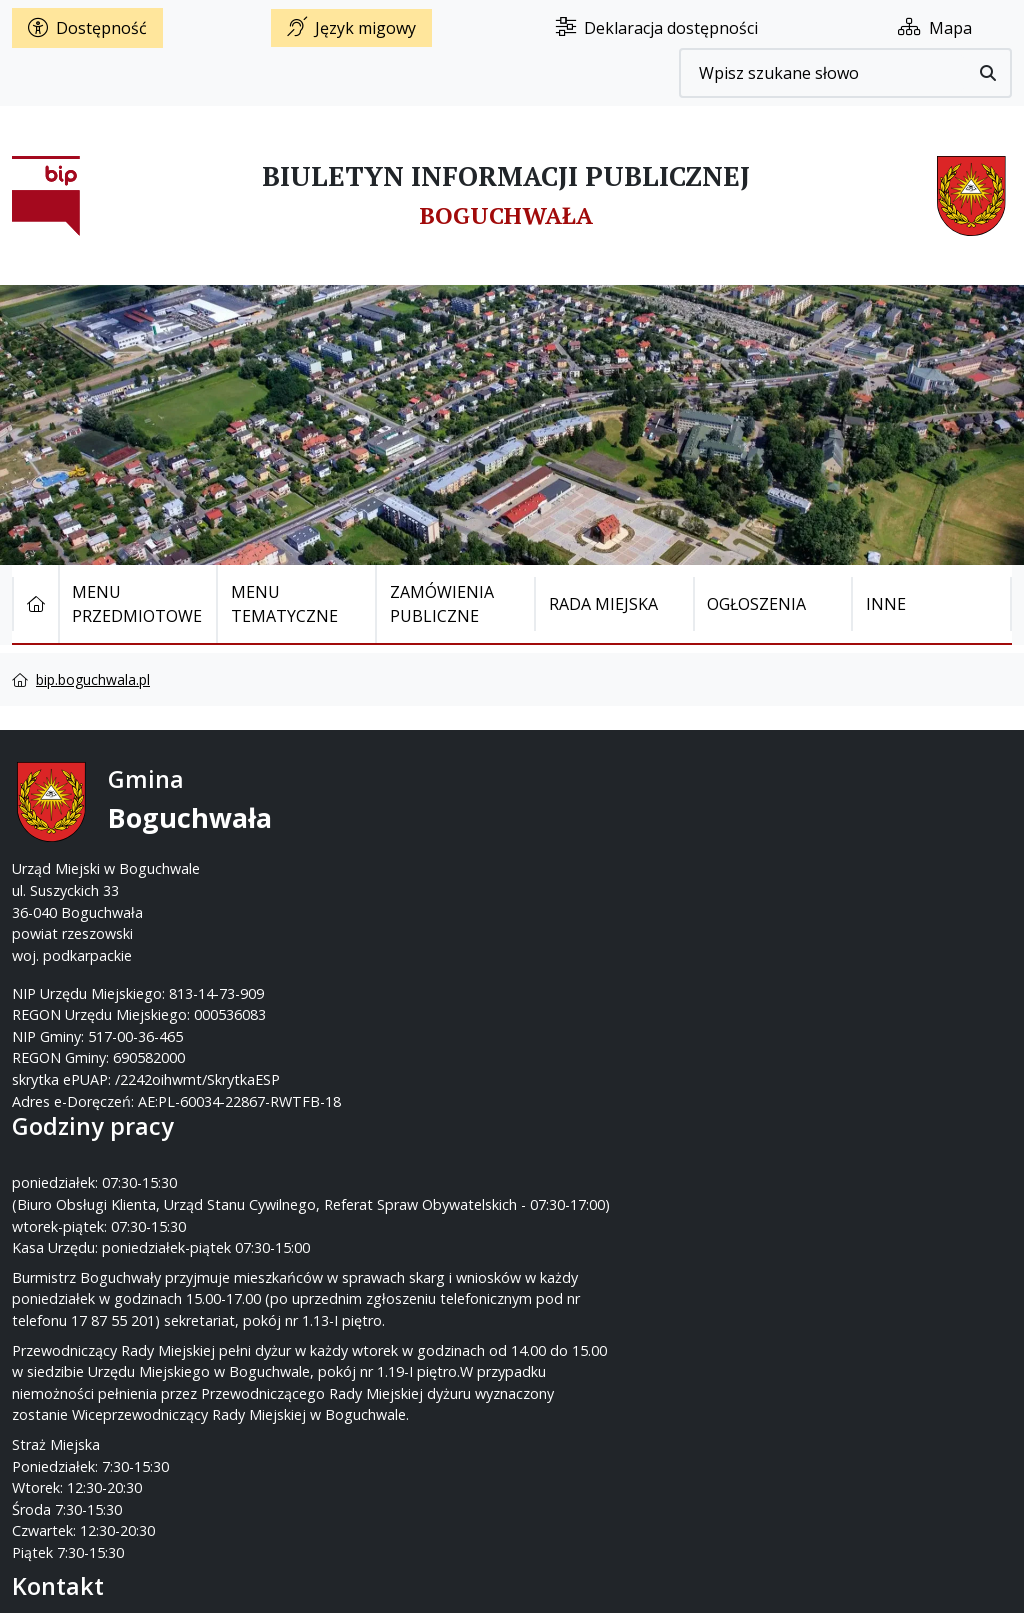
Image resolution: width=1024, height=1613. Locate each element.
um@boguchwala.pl (635, 868)
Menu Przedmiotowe (137, 604)
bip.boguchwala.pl (93, 679)
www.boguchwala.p (588, 889)
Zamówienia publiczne (442, 604)
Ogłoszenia (756, 604)
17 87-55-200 (591, 825)
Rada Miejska (603, 604)
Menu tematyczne (284, 604)
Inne (886, 604)
